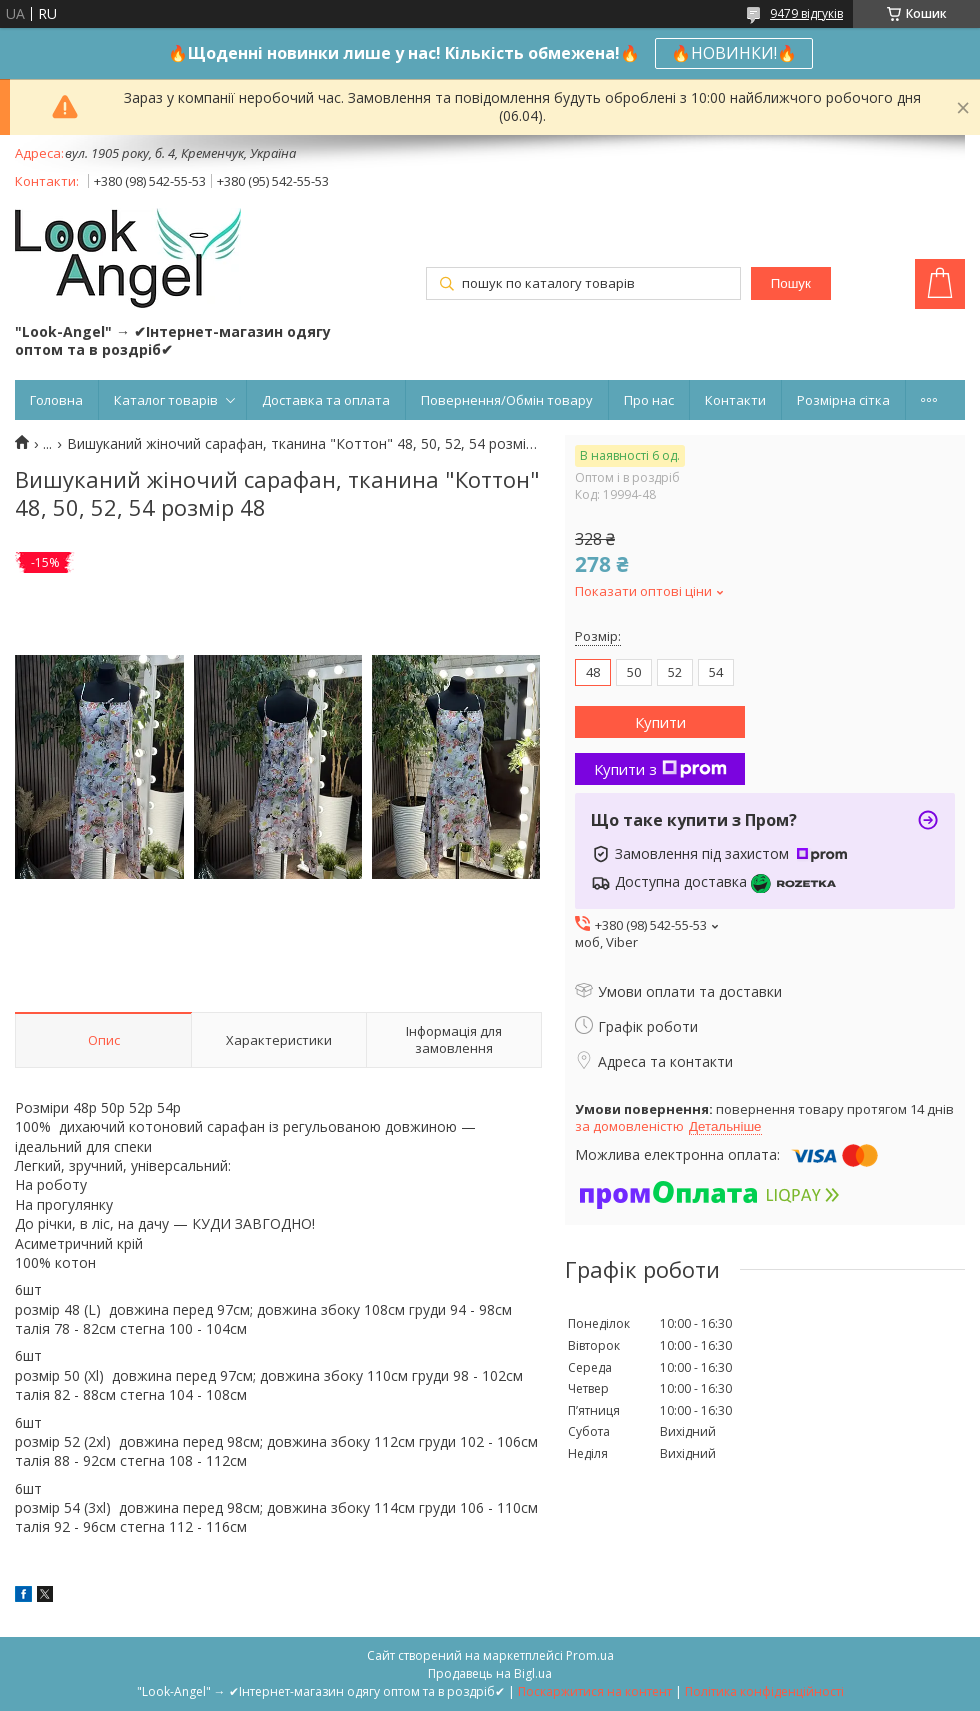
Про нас (649, 400)
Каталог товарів (166, 400)
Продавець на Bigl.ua (490, 1673)
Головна (56, 400)
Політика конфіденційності (764, 1691)
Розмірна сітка (843, 400)
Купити (660, 722)
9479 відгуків (806, 13)
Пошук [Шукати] (791, 283)
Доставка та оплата (326, 400)
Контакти (735, 400)
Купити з (660, 769)
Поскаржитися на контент (595, 1691)
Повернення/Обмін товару (507, 400)
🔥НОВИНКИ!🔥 (734, 53)
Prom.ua (590, 1655)
